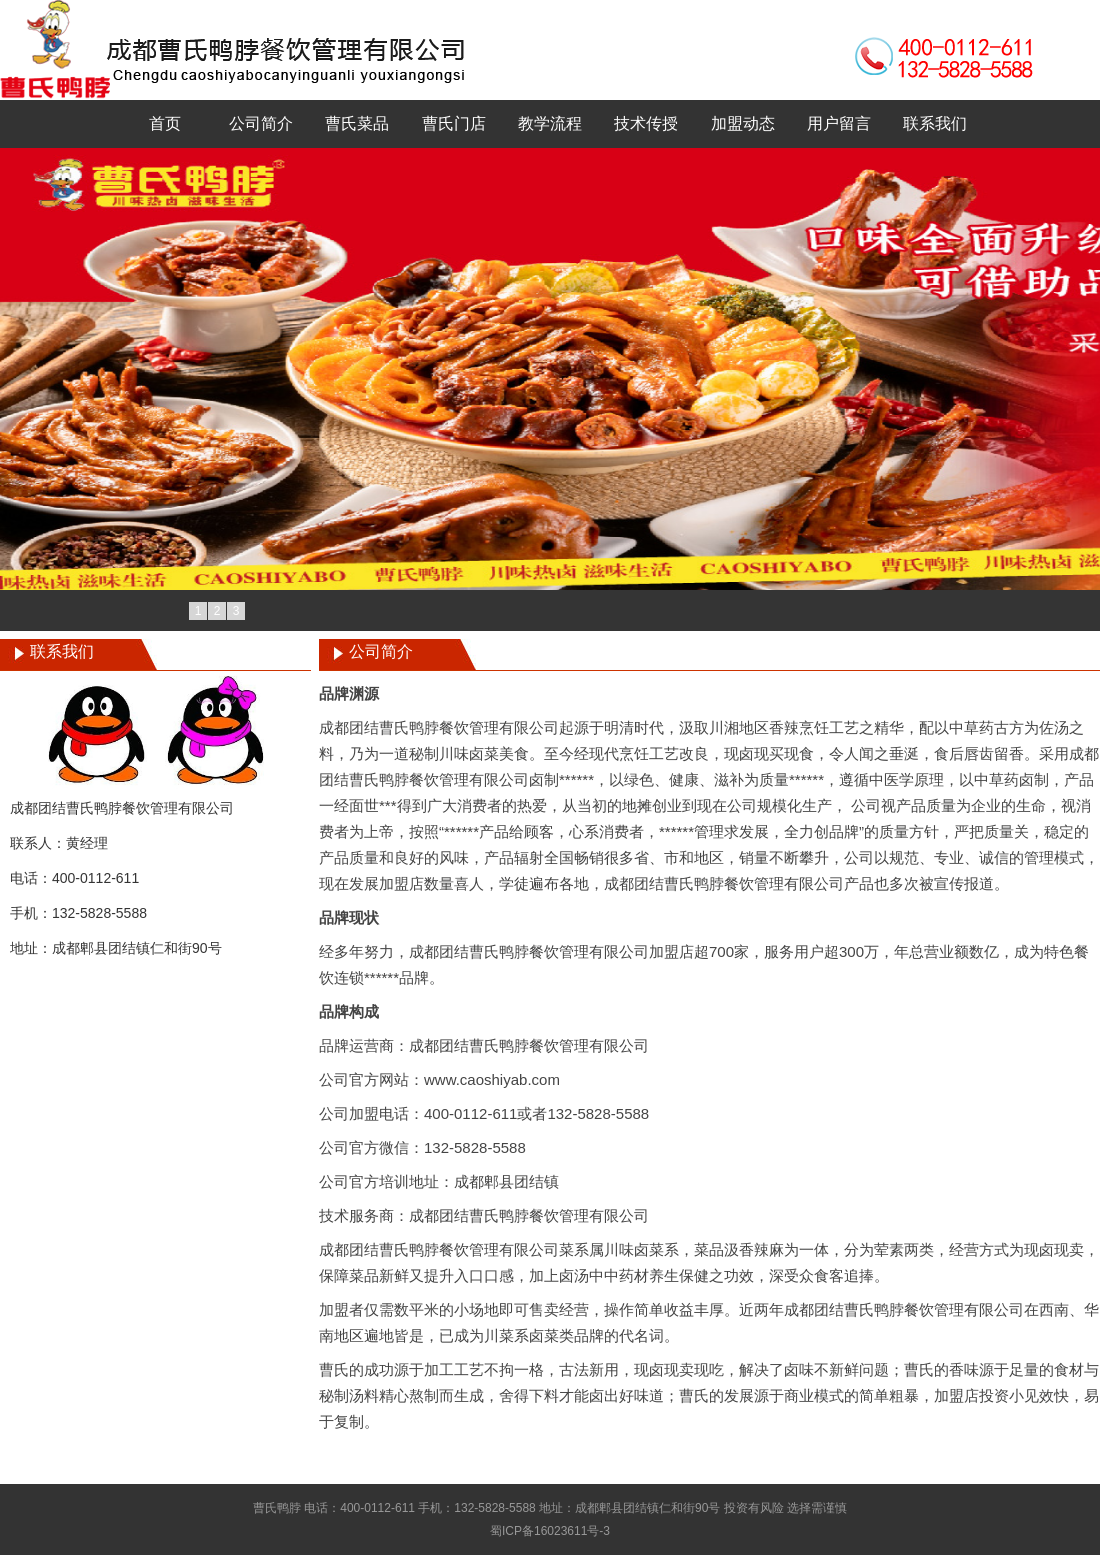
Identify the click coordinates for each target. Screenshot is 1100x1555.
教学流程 (550, 123)
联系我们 (935, 123)
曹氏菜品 (357, 123)
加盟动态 (743, 123)
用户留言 (839, 123)
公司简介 (261, 123)
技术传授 (646, 123)
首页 (165, 123)
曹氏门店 (454, 123)
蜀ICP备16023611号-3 (550, 1531)
